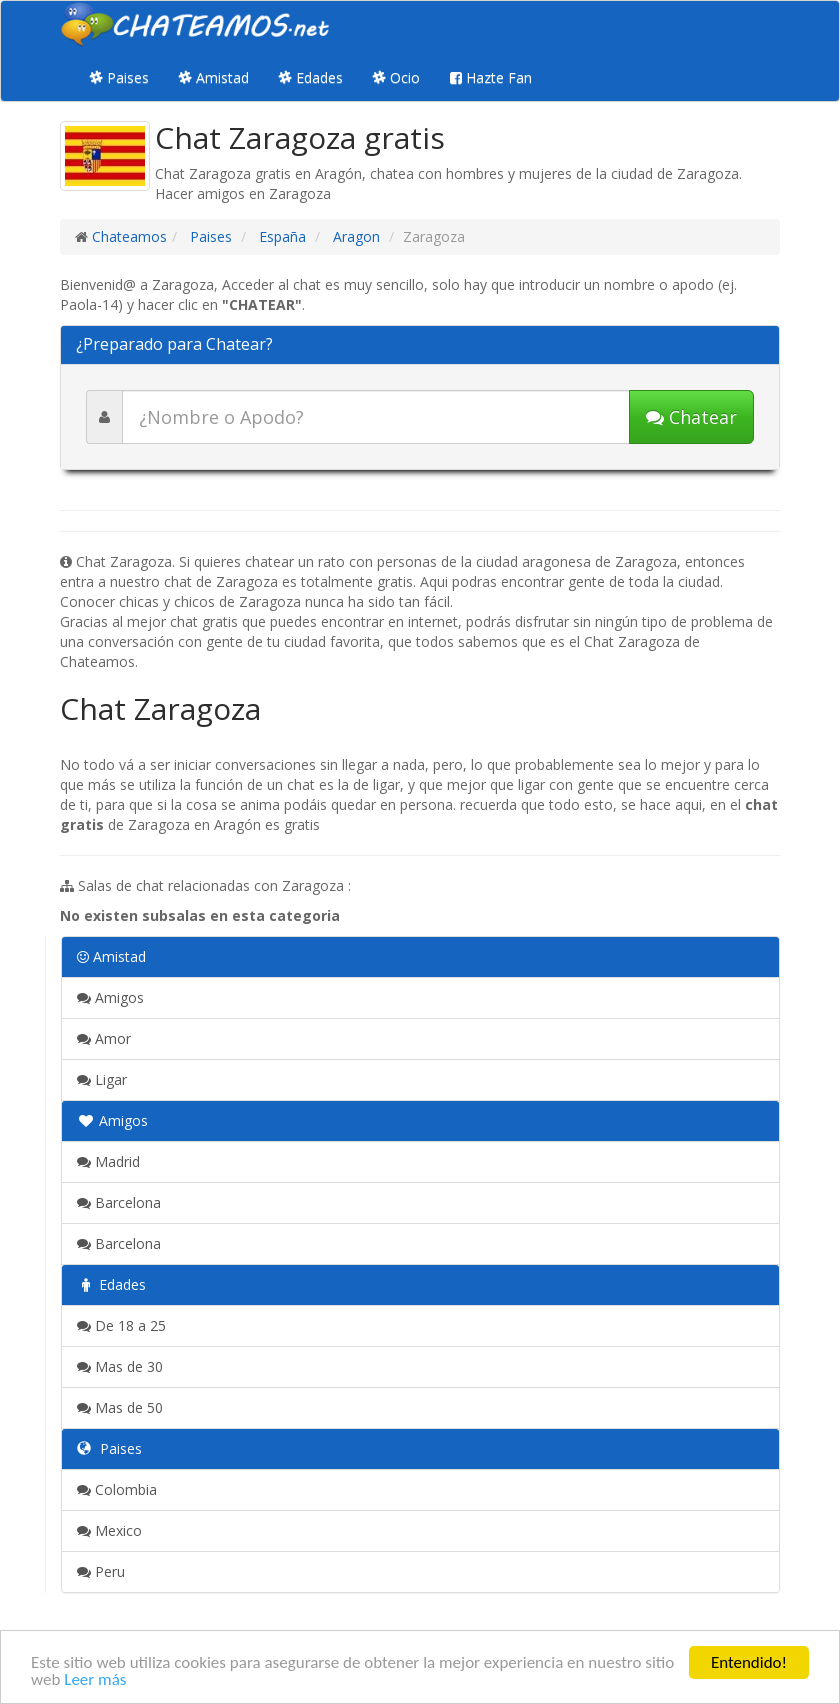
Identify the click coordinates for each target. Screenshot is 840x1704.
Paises (119, 77)
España (280, 236)
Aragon (354, 236)
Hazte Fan (491, 77)
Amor (104, 1038)
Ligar (102, 1079)
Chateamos (129, 236)
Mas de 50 (120, 1407)
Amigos (110, 997)
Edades (311, 77)
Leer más (95, 1680)
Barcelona (119, 1202)
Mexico (109, 1530)
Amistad (214, 77)
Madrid (108, 1161)
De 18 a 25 (121, 1325)
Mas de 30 (120, 1366)
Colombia (117, 1489)
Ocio (396, 77)
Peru (101, 1571)
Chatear (691, 417)
